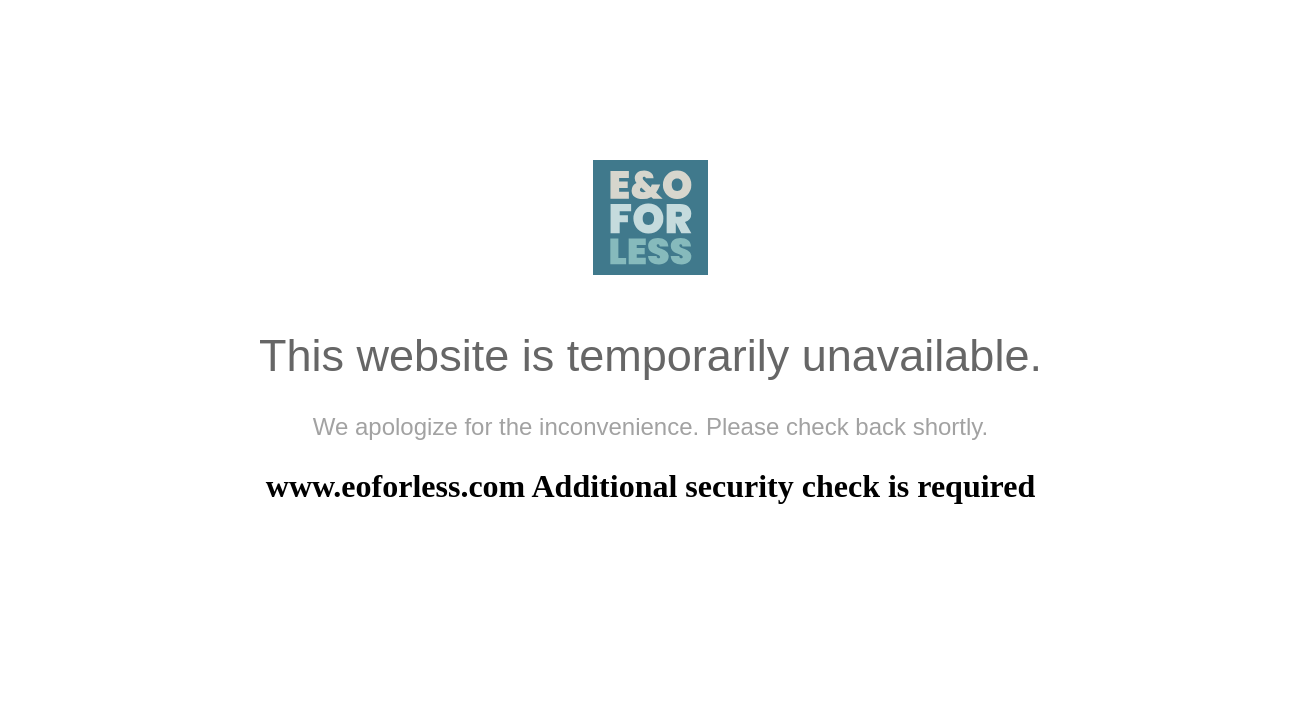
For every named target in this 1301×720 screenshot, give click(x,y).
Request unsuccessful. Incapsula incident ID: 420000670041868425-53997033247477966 (650, 360)
